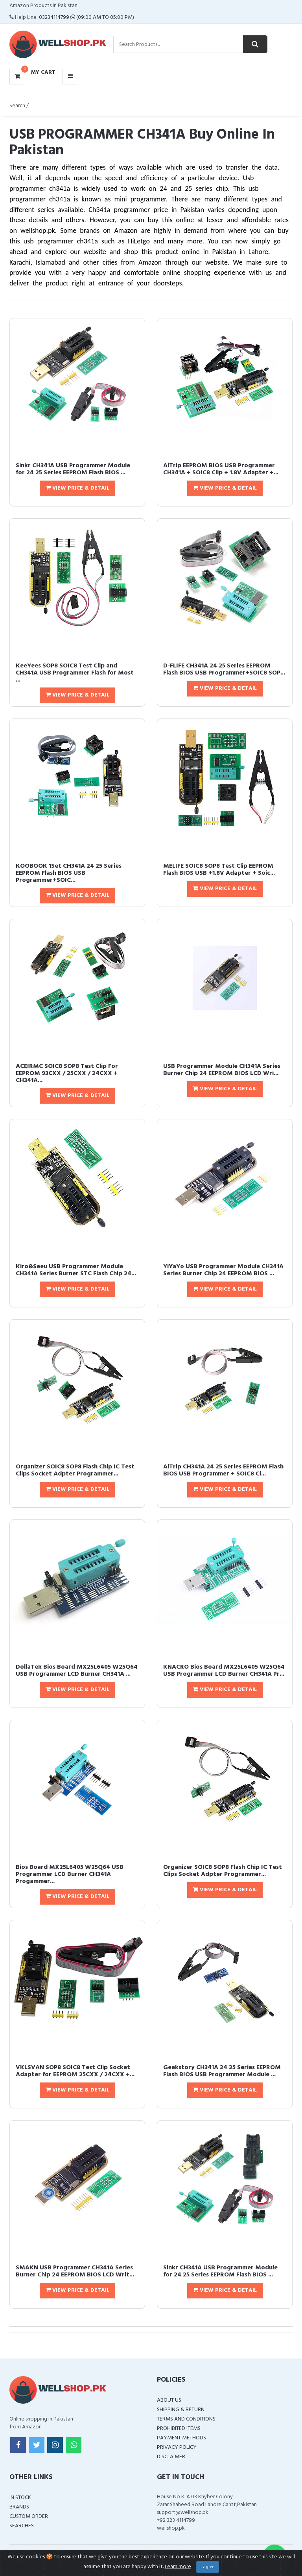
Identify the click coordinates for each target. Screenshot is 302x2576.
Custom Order (28, 2516)
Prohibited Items (179, 2428)
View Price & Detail (77, 488)
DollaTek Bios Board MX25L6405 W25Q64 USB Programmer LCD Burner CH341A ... (77, 1670)
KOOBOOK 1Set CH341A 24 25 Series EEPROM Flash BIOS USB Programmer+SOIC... (69, 873)
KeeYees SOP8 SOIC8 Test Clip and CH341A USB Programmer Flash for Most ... (75, 673)
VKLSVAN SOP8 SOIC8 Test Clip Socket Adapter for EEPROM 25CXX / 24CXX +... (75, 2071)
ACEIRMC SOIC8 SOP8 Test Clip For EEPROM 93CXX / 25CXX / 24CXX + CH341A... (67, 1073)
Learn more (178, 2566)
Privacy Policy (177, 2447)
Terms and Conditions (186, 2419)
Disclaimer (171, 2456)
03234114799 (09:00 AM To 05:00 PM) (86, 17)
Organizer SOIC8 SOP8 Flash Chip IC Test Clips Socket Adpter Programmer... (75, 1470)
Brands (19, 2507)
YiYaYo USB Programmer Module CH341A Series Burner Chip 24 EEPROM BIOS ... (223, 1270)
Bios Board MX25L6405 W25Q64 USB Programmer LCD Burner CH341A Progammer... (69, 1874)
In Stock (20, 2497)
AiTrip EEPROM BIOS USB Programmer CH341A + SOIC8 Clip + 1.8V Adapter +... (220, 469)
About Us (169, 2400)
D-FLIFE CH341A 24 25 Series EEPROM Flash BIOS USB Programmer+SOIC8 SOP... (224, 669)
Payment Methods (181, 2438)
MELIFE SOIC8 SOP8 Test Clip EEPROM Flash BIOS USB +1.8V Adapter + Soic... (219, 869)
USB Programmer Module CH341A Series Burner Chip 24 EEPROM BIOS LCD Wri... (221, 1070)
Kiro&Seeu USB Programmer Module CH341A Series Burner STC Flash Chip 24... (76, 1270)
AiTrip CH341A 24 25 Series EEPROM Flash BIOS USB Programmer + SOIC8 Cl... (223, 1470)
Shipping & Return (180, 2409)
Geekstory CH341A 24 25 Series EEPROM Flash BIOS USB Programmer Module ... (222, 2071)
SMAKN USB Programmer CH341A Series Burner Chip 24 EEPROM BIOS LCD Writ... (75, 2271)
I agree (208, 2567)
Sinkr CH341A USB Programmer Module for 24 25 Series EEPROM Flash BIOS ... (73, 469)
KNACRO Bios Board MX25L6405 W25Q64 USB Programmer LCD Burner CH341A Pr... (224, 1670)
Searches (21, 2525)
